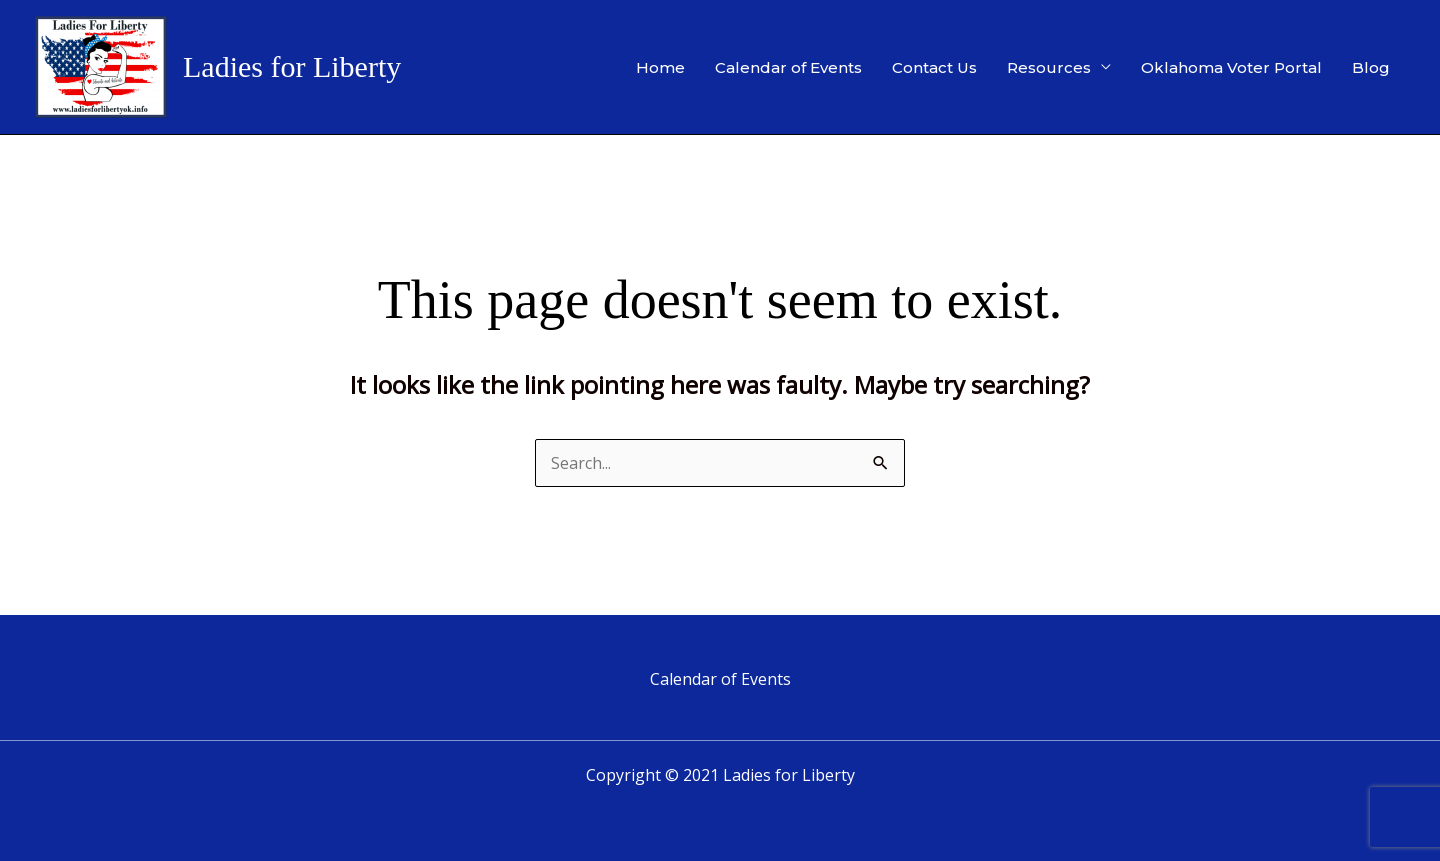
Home (660, 67)
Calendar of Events (788, 67)
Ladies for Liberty (292, 66)
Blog (1371, 67)
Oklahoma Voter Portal (1231, 67)
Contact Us (934, 67)
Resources (1049, 67)
